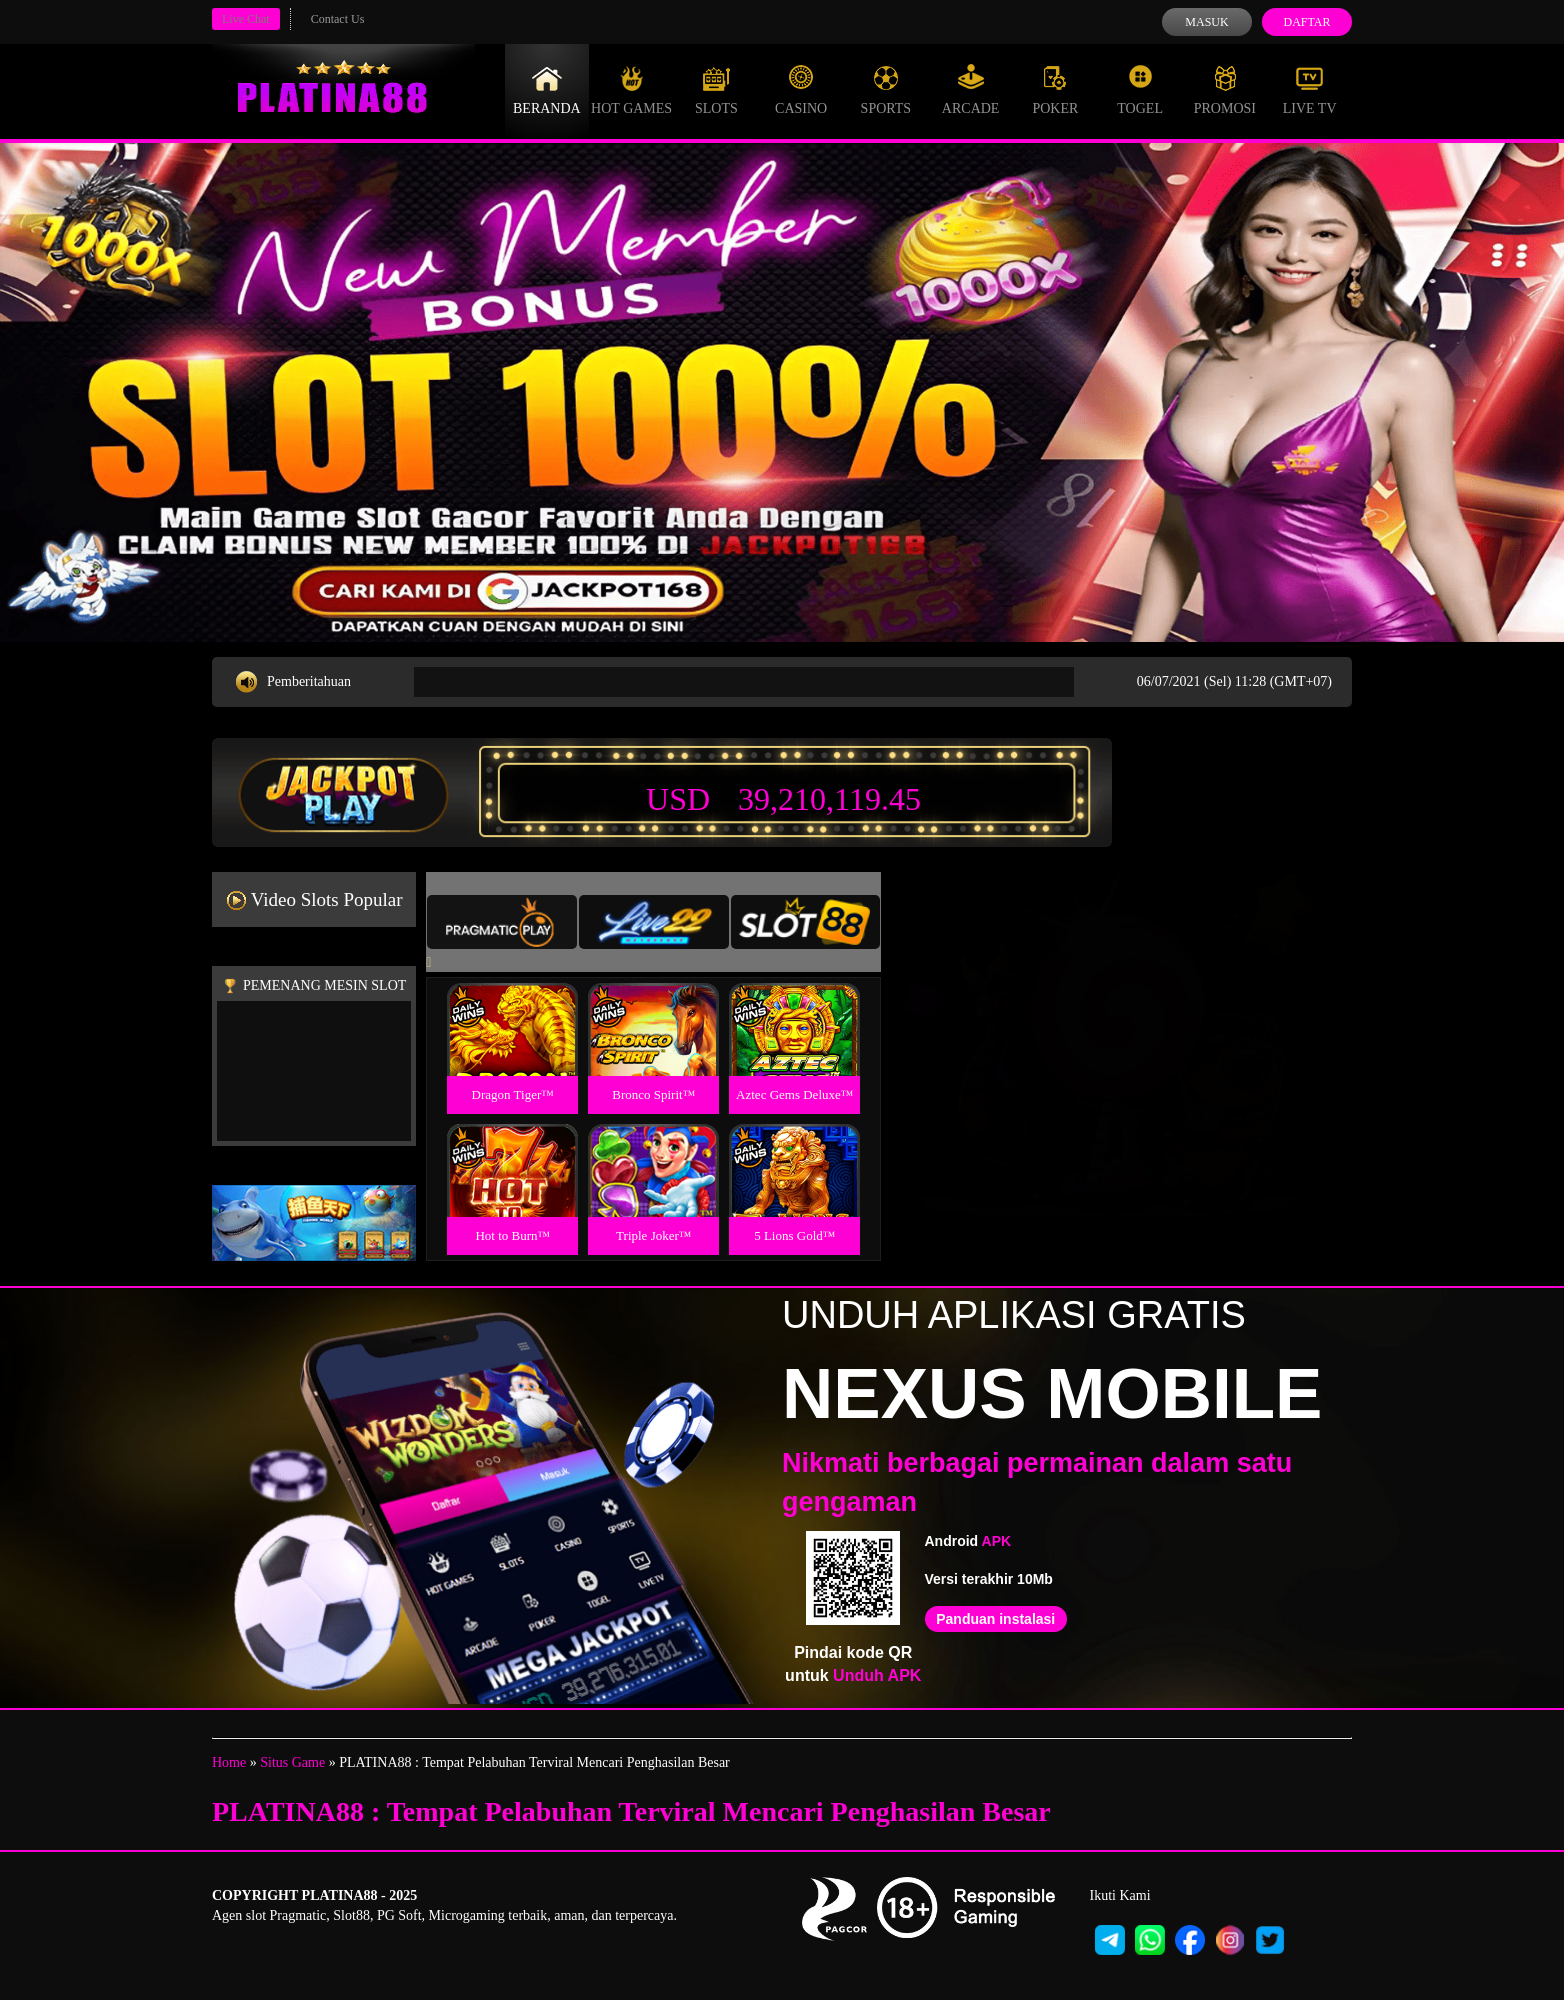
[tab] (502, 922)
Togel (1140, 90)
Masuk (1206, 22)
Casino (801, 90)
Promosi (1225, 90)
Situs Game (292, 1762)
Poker (1055, 90)
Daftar (1306, 22)
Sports (886, 90)
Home (229, 1762)
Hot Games (631, 90)
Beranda (547, 90)
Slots (716, 90)
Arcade (971, 90)
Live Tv (1310, 90)
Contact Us (338, 19)
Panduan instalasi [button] (995, 1619)
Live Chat (246, 19)
